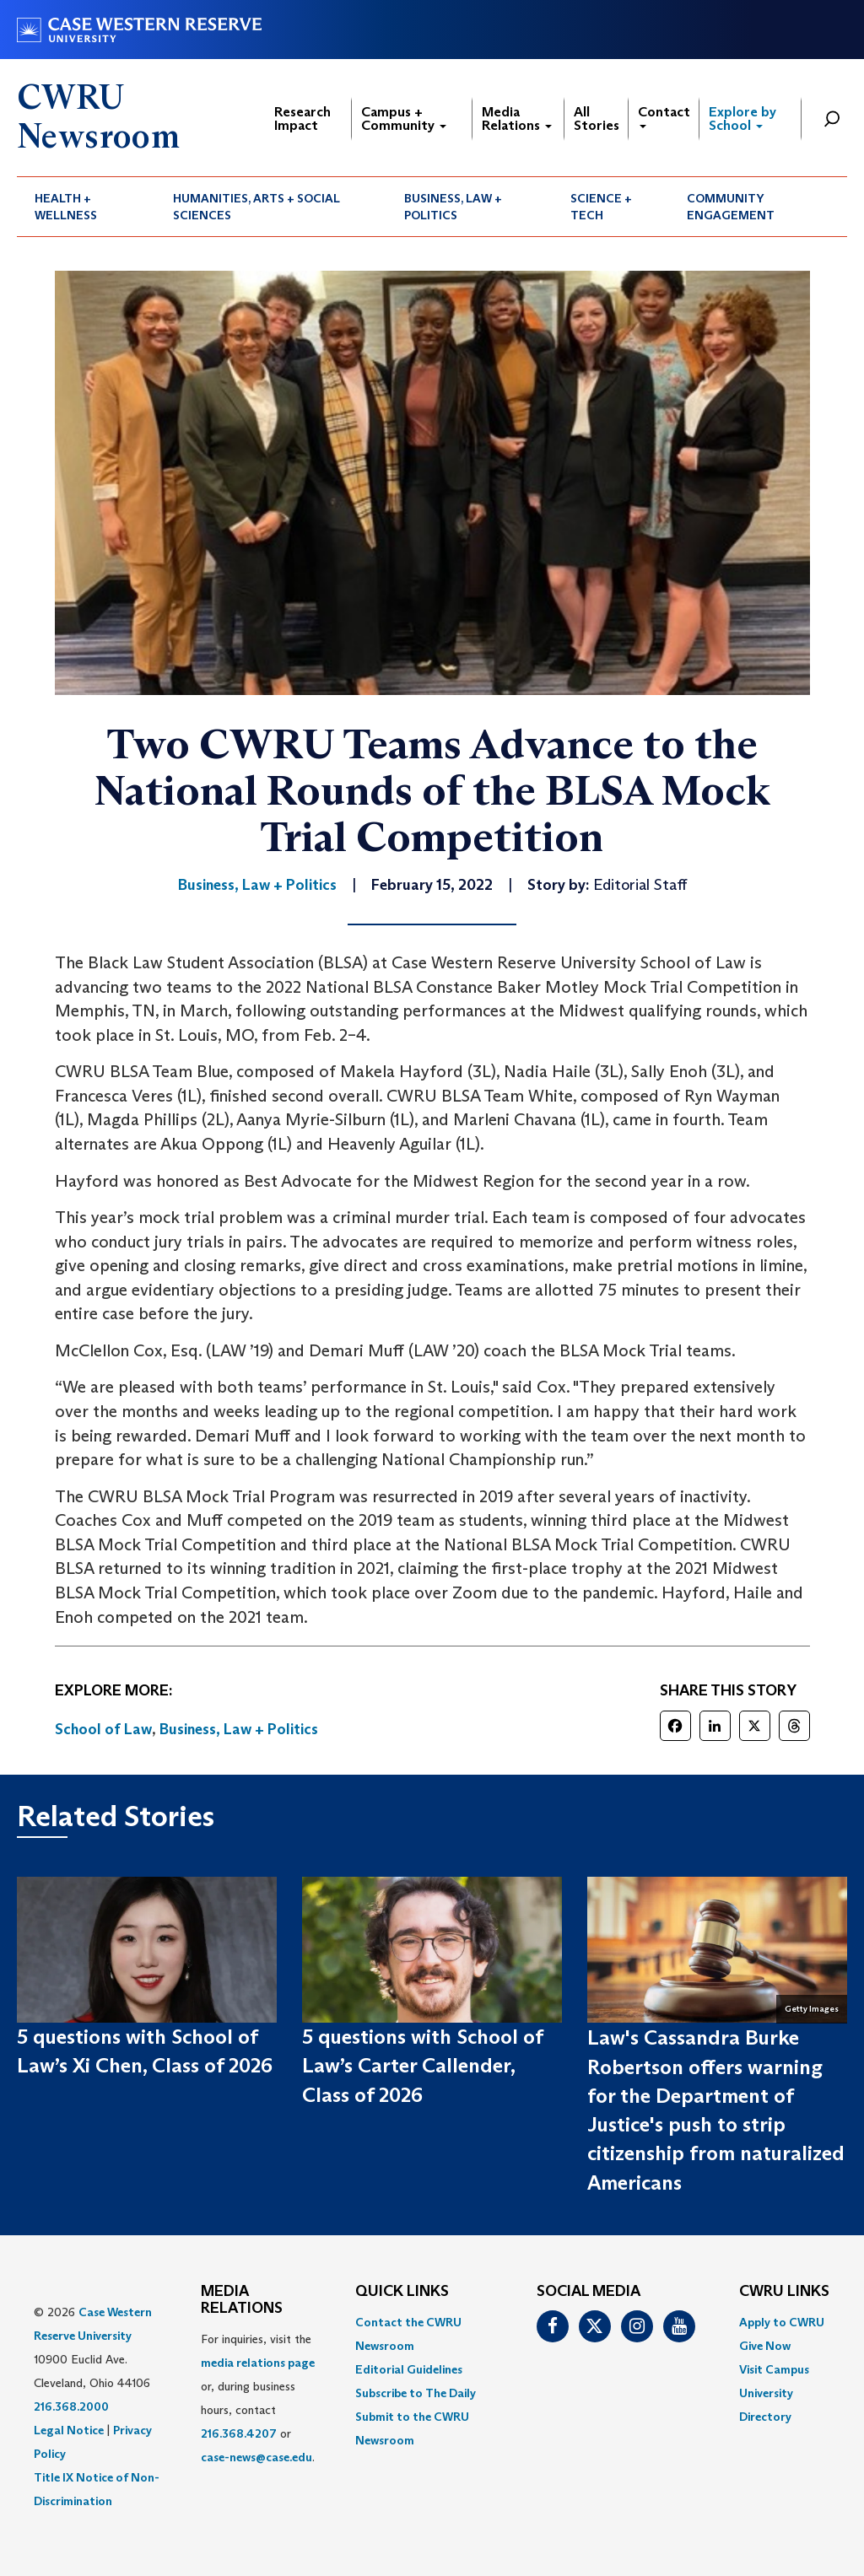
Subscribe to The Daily (415, 2393)
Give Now (765, 2345)
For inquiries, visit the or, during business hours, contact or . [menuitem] (258, 2398)
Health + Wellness (66, 207)
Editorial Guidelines (408, 2369)
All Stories (596, 118)
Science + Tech (601, 207)
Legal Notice (69, 2430)
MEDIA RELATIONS (242, 2300)
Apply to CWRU (781, 2322)
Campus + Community (403, 118)
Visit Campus (774, 2369)
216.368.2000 (71, 2406)
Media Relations (517, 118)
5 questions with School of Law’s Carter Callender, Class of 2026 (422, 2065)
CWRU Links (784, 2291)
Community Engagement (731, 207)
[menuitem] (86, 206)
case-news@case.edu (256, 2457)
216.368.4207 (239, 2433)
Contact (664, 116)
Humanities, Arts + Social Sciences (256, 207)
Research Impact (302, 118)
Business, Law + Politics (453, 207)
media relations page (258, 2362)
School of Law (103, 1729)
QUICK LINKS (402, 2291)
